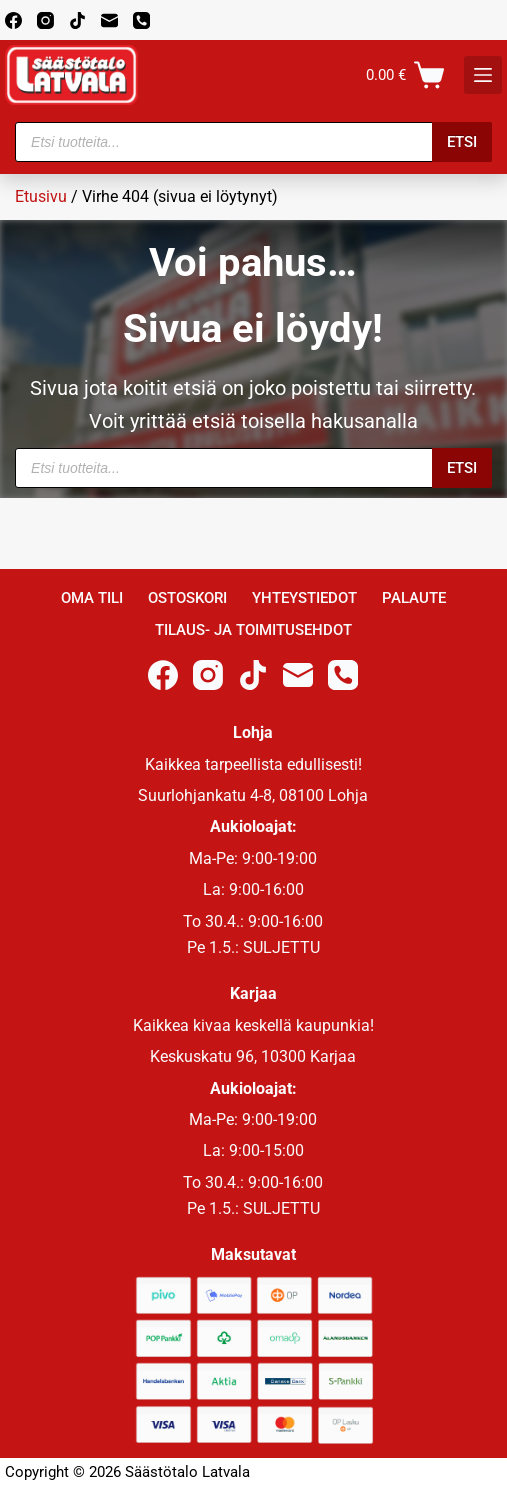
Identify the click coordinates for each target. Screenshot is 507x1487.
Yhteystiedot (304, 598)
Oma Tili (92, 598)
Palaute (414, 598)
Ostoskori (187, 598)
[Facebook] (13, 20)
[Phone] (141, 20)
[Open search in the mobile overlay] (253, 142)
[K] (483, 75)
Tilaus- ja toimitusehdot (253, 630)
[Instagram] (45, 20)
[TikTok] (77, 20)
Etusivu (41, 196)
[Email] (109, 20)
